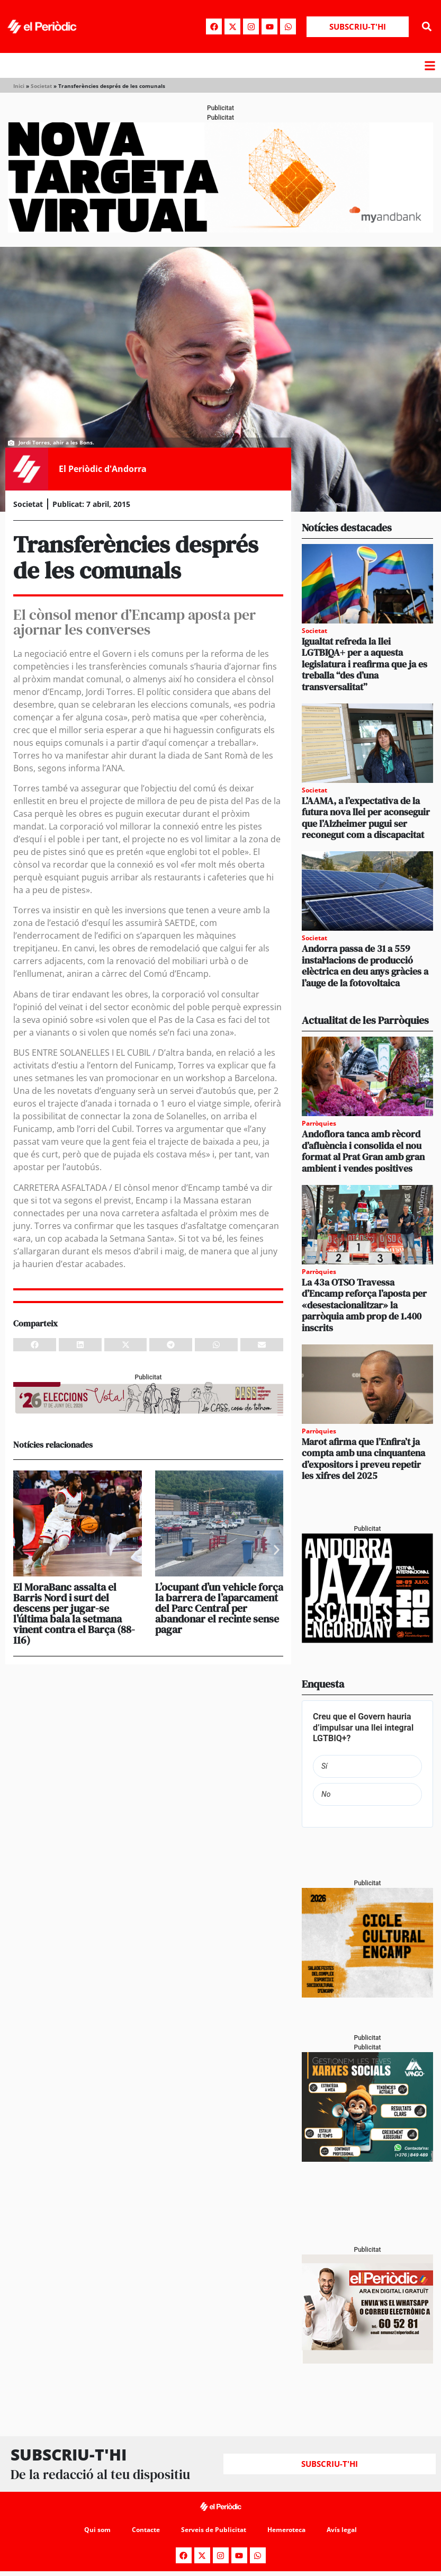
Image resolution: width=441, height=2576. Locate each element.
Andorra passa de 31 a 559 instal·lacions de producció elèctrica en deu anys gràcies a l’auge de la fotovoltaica (365, 966)
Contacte (146, 2529)
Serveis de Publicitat (213, 2529)
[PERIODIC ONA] (367, 1995)
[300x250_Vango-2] (367, 2159)
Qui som (97, 2529)
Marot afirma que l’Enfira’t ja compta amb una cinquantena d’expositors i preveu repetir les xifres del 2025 (363, 1459)
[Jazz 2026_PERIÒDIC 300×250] (367, 1640)
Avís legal (342, 2529)
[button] (427, 26)
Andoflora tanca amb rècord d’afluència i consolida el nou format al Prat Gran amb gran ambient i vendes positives (363, 1151)
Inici (18, 86)
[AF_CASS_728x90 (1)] (148, 1412)
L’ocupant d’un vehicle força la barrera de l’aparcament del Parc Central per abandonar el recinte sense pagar (219, 1608)
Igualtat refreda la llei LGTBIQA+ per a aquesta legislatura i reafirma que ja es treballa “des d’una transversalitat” (364, 664)
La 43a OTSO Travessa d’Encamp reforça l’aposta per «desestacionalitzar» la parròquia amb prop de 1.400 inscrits (364, 1305)
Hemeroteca (286, 2529)
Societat (41, 86)
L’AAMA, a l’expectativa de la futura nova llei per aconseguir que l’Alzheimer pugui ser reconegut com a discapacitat (366, 818)
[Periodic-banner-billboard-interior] (220, 230)
